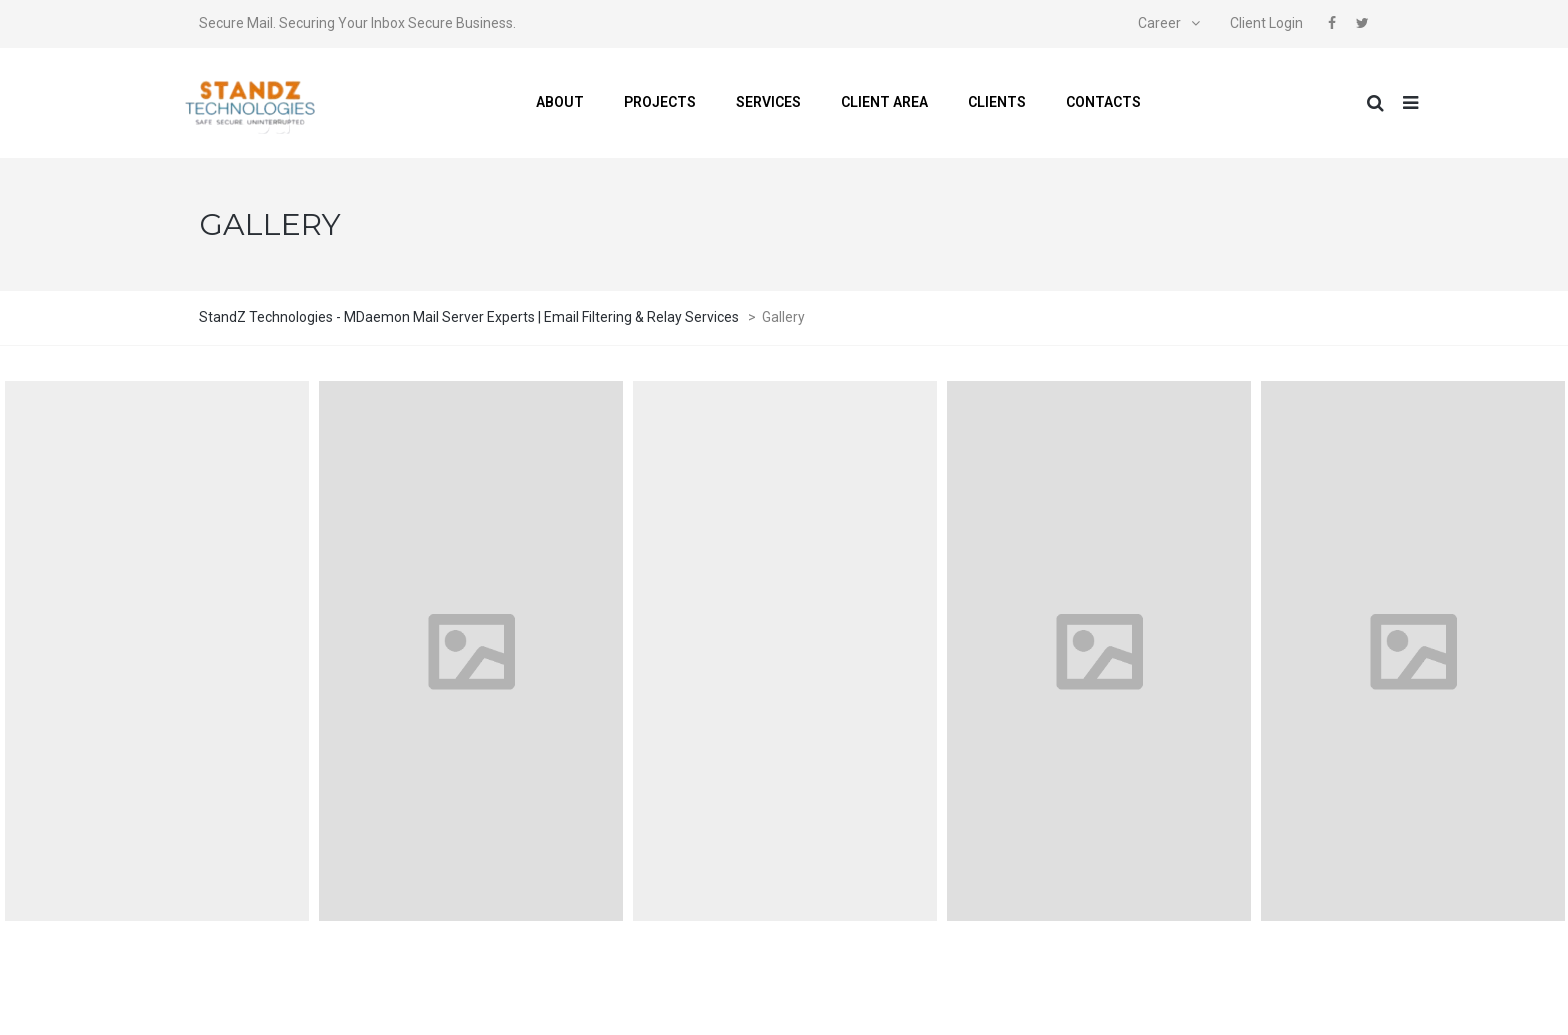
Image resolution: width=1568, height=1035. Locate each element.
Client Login (1266, 23)
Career (1159, 23)
